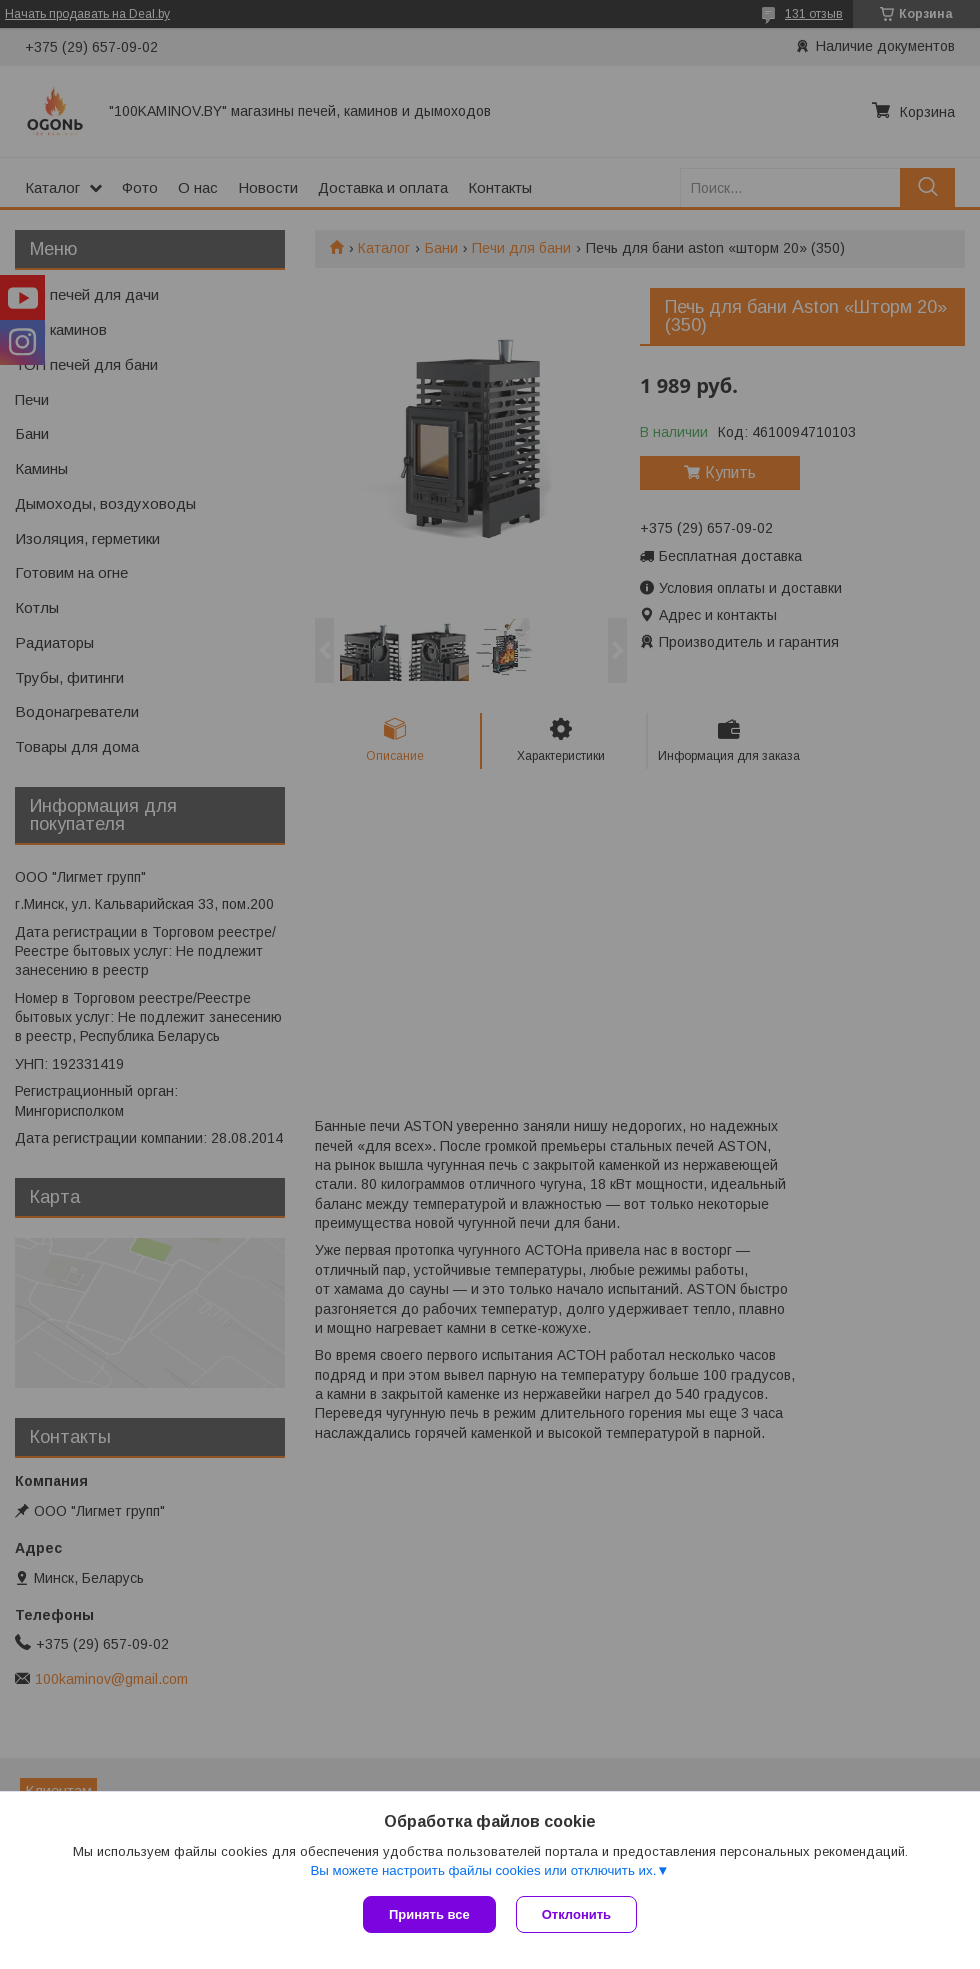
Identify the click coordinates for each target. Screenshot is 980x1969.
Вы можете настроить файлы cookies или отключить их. (483, 1870)
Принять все (429, 1914)
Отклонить (576, 1914)
